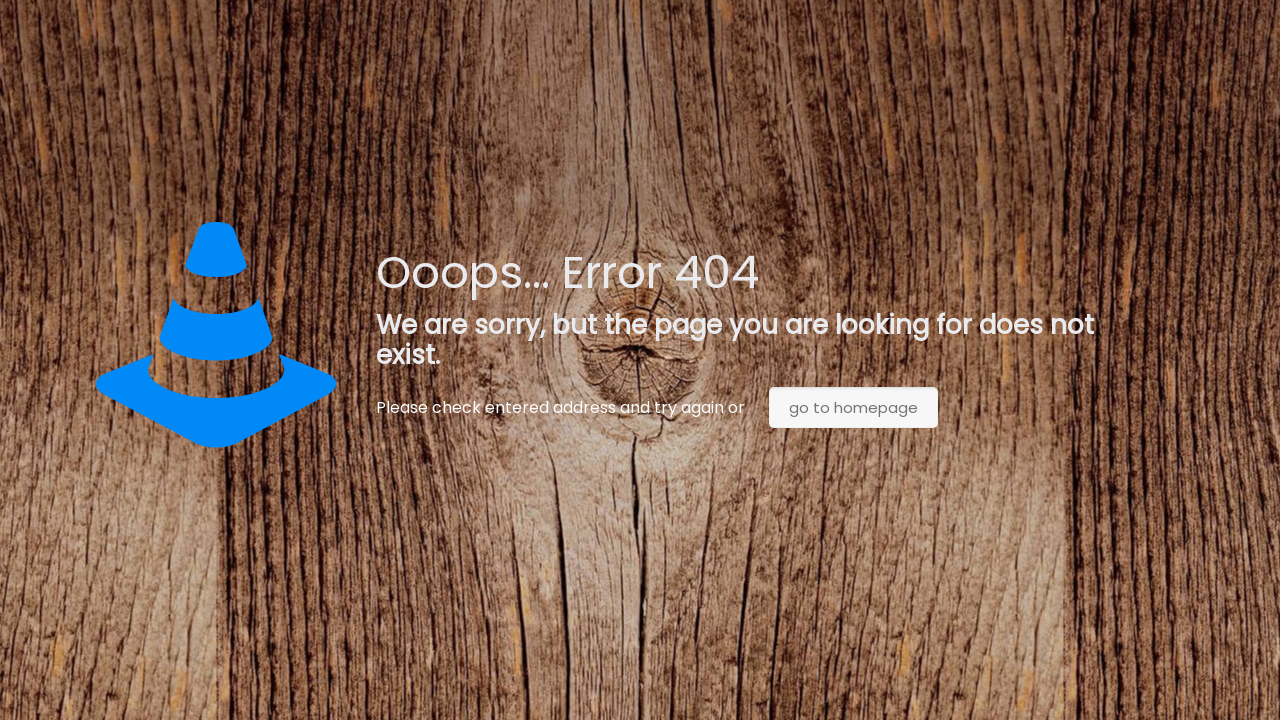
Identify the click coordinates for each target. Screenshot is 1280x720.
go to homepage (853, 407)
